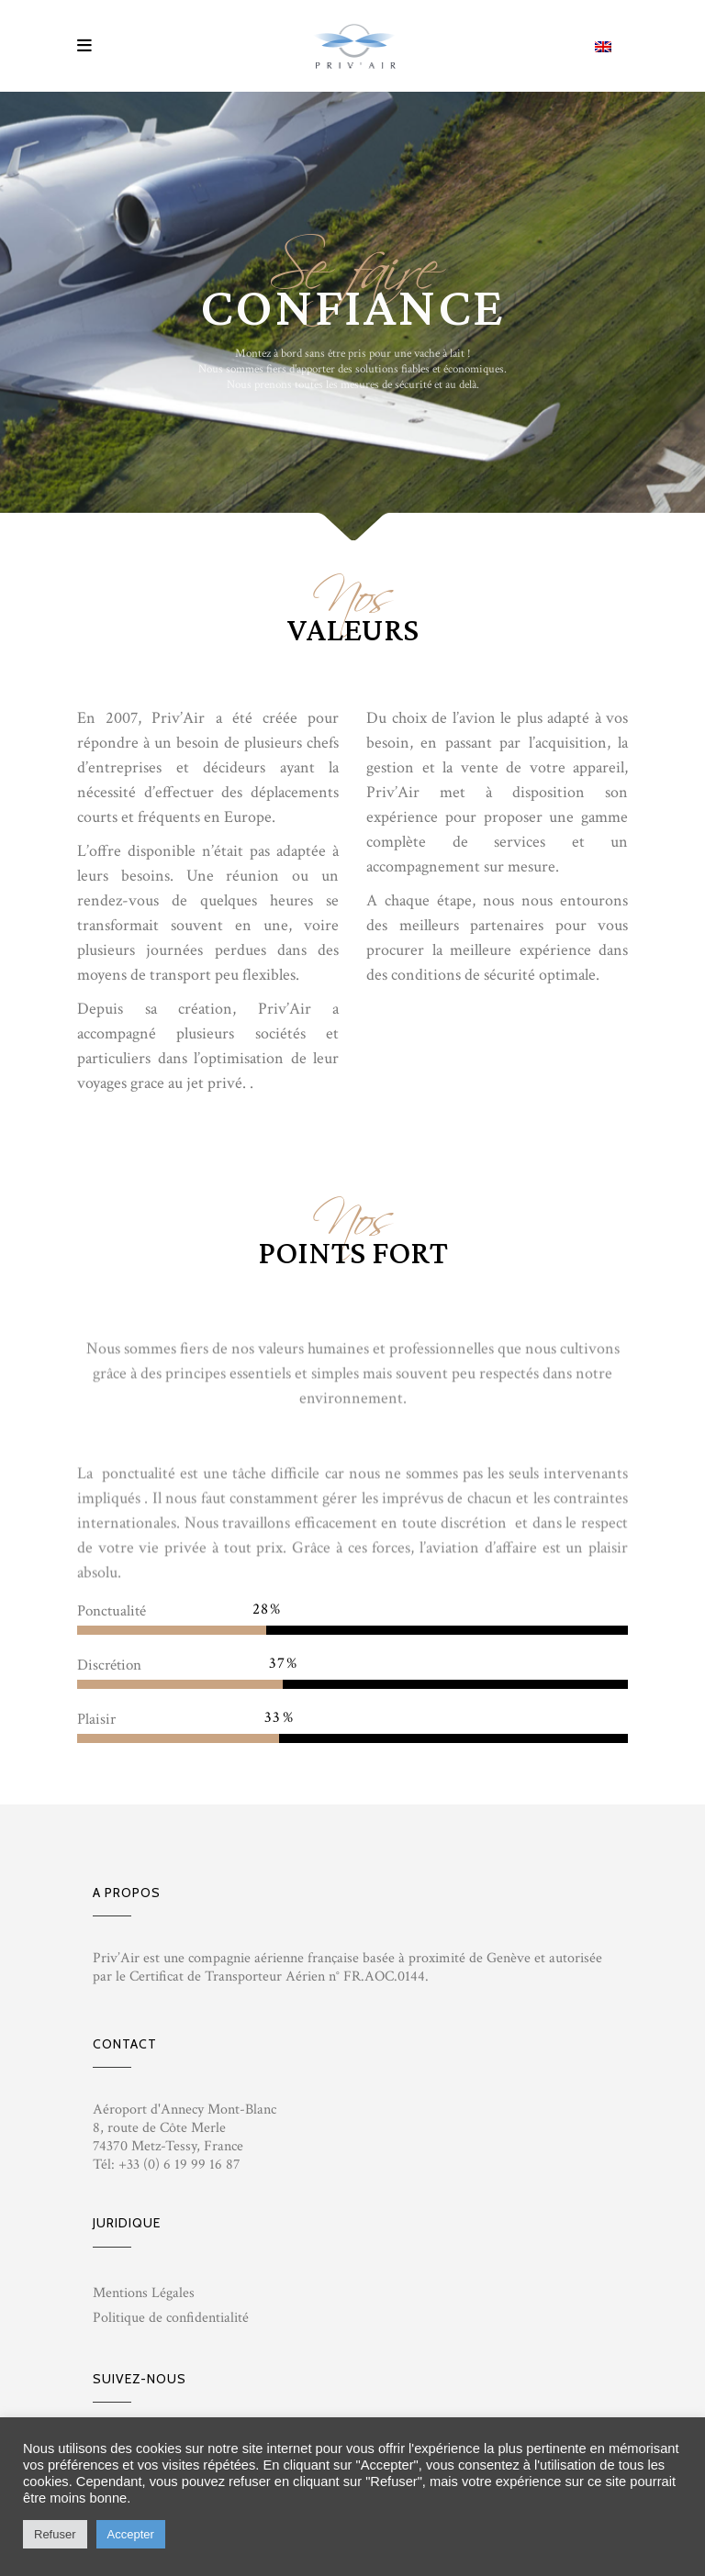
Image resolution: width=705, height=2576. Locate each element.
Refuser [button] (55, 2534)
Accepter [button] (130, 2534)
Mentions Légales (144, 2293)
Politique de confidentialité (171, 2317)
